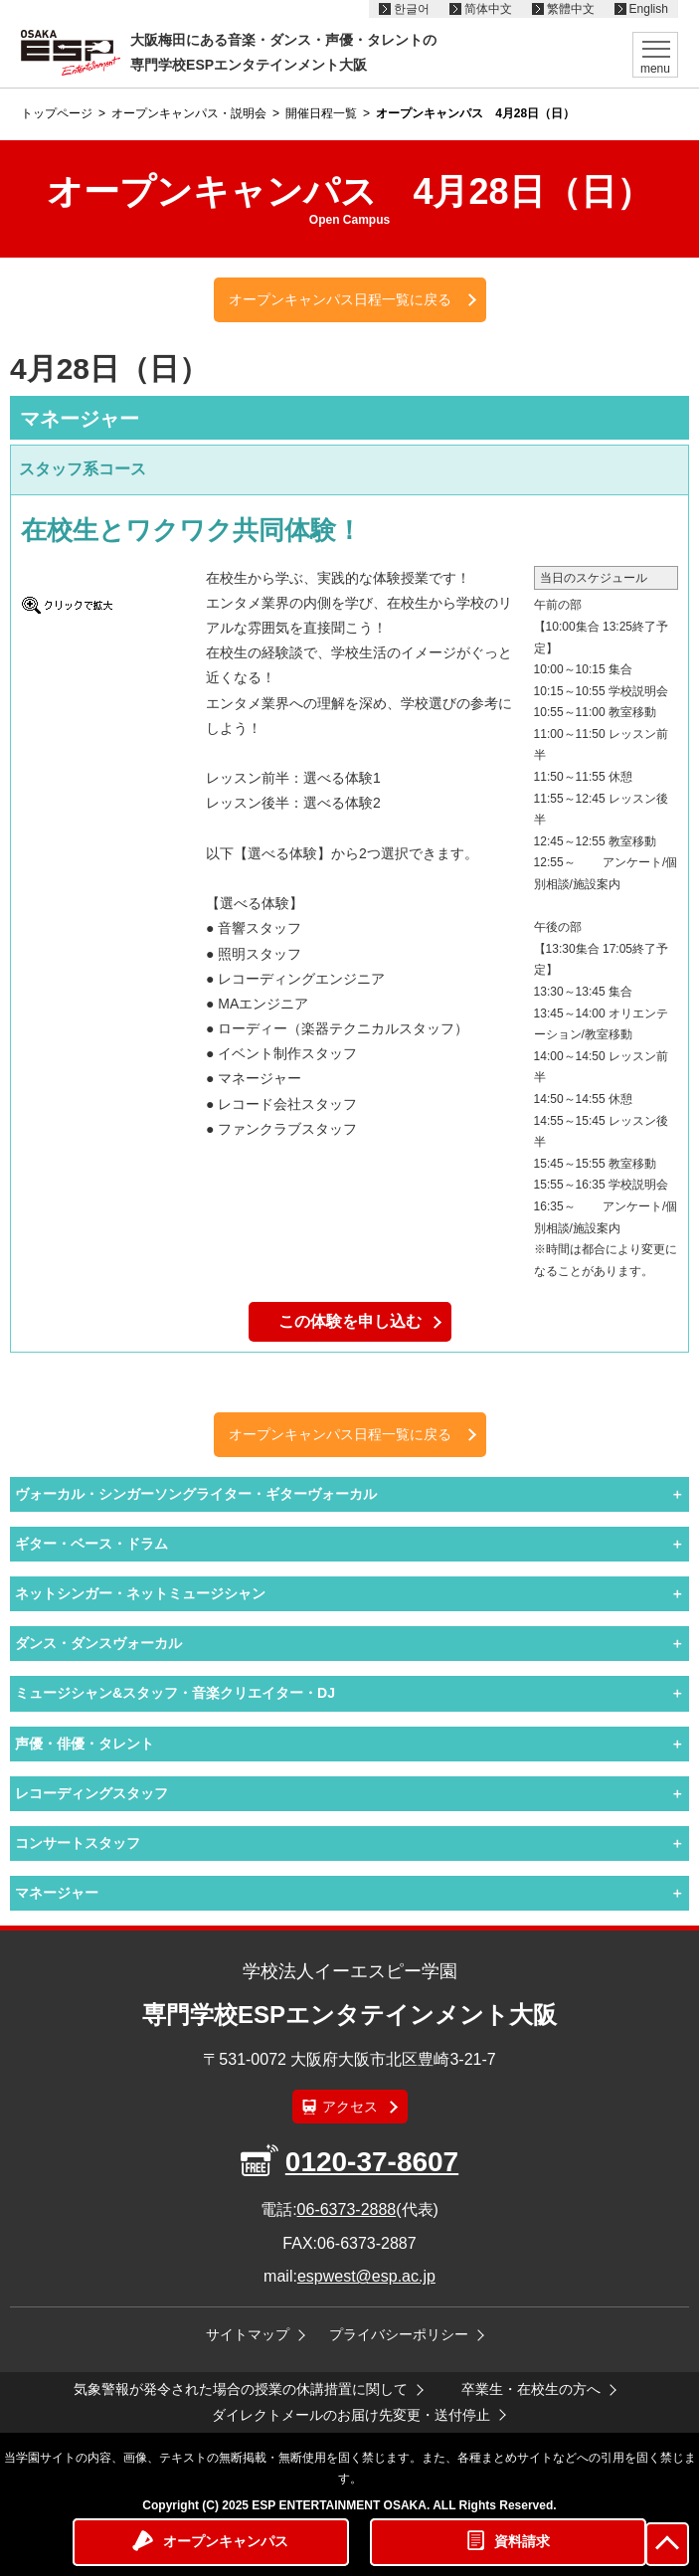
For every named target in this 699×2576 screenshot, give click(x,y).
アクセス (350, 2107)
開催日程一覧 (321, 113)
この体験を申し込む (350, 1321)
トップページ (56, 113)
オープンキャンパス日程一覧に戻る (340, 299)
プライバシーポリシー (398, 2334)
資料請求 (522, 2541)
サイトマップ (247, 2334)
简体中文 (488, 9)
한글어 (412, 9)
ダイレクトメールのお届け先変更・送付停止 (351, 2415)
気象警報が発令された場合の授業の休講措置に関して (241, 2389)
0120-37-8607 (371, 2161)
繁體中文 (571, 9)
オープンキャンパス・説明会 (188, 113)
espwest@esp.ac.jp (366, 2276)
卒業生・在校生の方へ (531, 2389)
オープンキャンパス (225, 2541)
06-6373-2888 (347, 2209)
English (648, 9)
